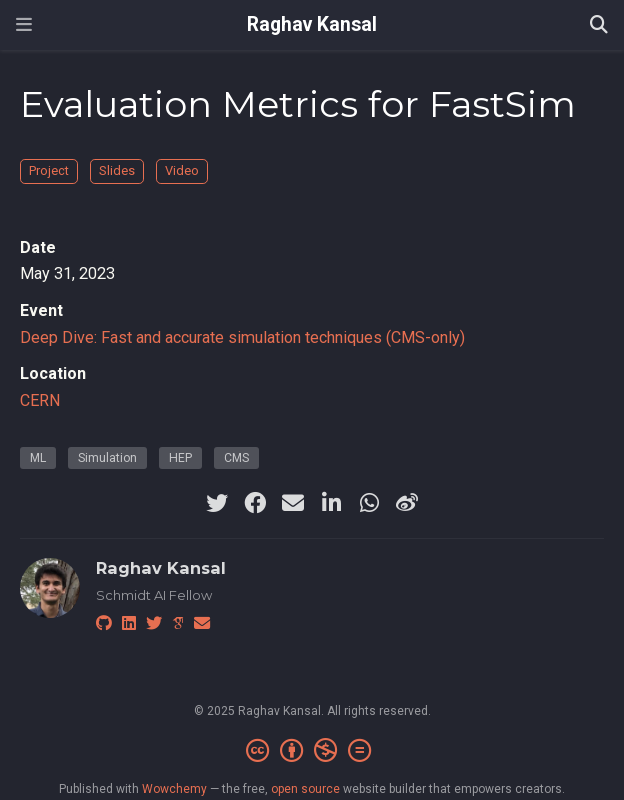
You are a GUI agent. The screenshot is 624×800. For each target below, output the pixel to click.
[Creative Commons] (312, 751)
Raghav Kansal (312, 24)
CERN (40, 400)
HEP (180, 458)
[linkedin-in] (331, 503)
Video (182, 170)
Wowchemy (174, 789)
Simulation (107, 458)
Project (49, 170)
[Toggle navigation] (24, 24)
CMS (236, 458)
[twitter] (217, 503)
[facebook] (255, 503)
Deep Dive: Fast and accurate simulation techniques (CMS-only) (242, 337)
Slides (117, 170)
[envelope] (293, 503)
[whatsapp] (369, 503)
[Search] (599, 25)
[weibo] (407, 503)
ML (38, 458)
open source (305, 789)
